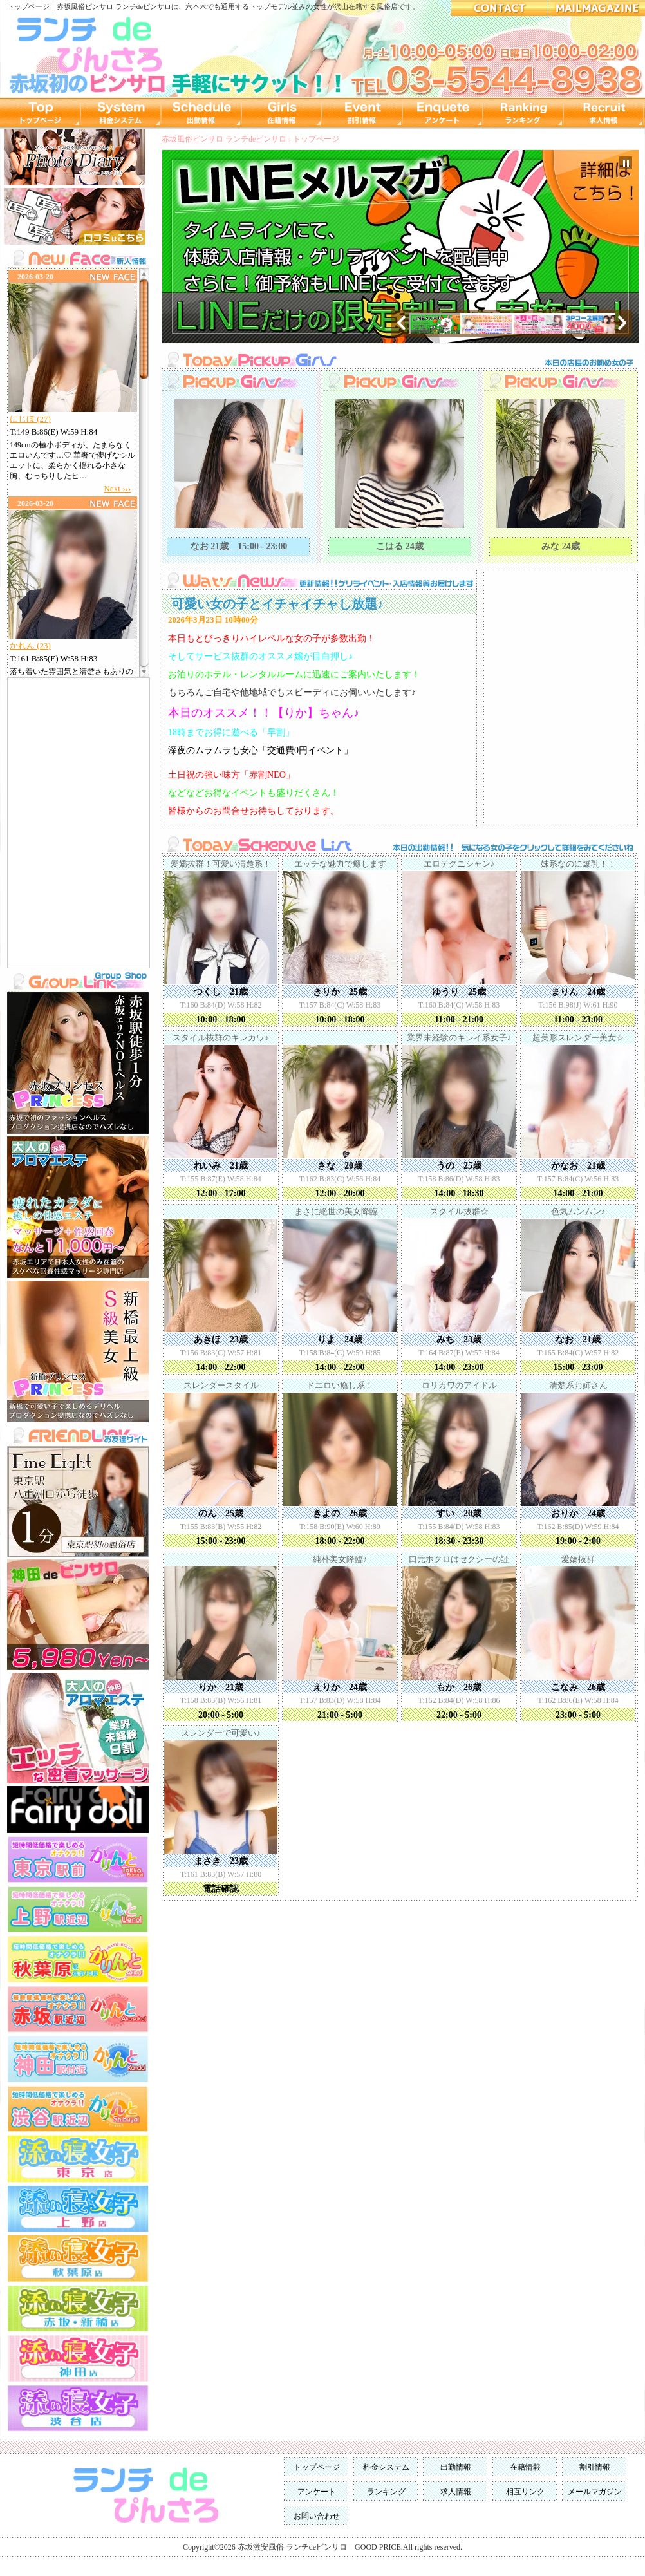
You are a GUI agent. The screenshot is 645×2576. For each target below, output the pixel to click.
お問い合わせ (317, 2516)
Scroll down (144, 669)
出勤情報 (455, 2467)
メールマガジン (595, 2491)
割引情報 (594, 2467)
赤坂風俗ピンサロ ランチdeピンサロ (114, 6)
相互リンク (525, 2491)
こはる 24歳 (404, 546)
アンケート (316, 2491)
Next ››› (117, 488)
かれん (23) (30, 645)
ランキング (386, 2491)
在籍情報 (525, 2467)
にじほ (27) (30, 419)
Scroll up (144, 276)
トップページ (316, 139)
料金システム (386, 2467)
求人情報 (455, 2491)
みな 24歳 (565, 546)
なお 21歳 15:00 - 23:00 (239, 546)
